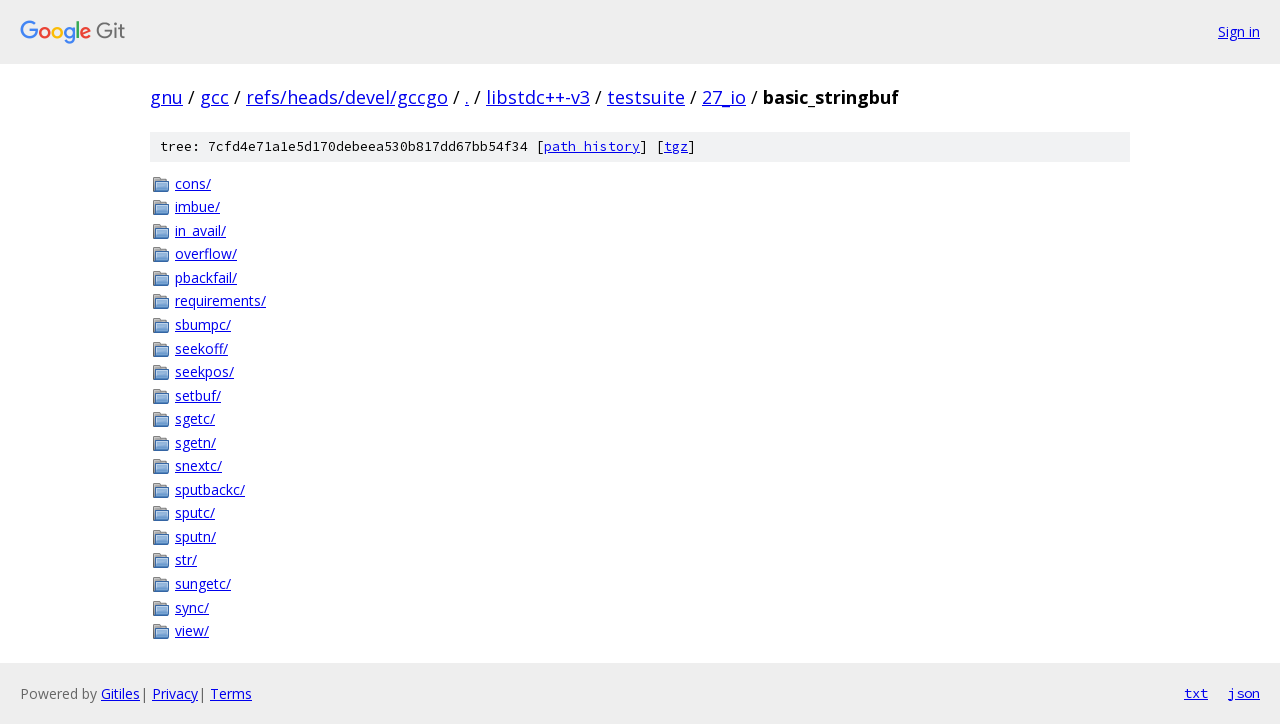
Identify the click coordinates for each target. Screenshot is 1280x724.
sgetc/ (195, 418)
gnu (166, 97)
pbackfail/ (206, 277)
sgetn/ (195, 442)
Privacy (175, 693)
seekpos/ (204, 371)
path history (592, 146)
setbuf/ (198, 395)
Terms (231, 693)
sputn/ (195, 536)
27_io (724, 97)
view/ (192, 630)
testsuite (646, 97)
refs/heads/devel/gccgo (347, 97)
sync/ (192, 607)
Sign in (1239, 31)
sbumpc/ (203, 324)
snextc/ (198, 465)
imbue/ (197, 206)
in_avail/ (200, 230)
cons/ (193, 183)
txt (1196, 693)
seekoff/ (201, 348)
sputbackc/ (210, 489)
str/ (186, 559)
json (1244, 693)
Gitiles (120, 693)
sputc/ (195, 512)
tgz (676, 146)
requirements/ (220, 300)
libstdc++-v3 (538, 97)
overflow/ (206, 253)
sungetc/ (203, 583)
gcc (214, 97)
